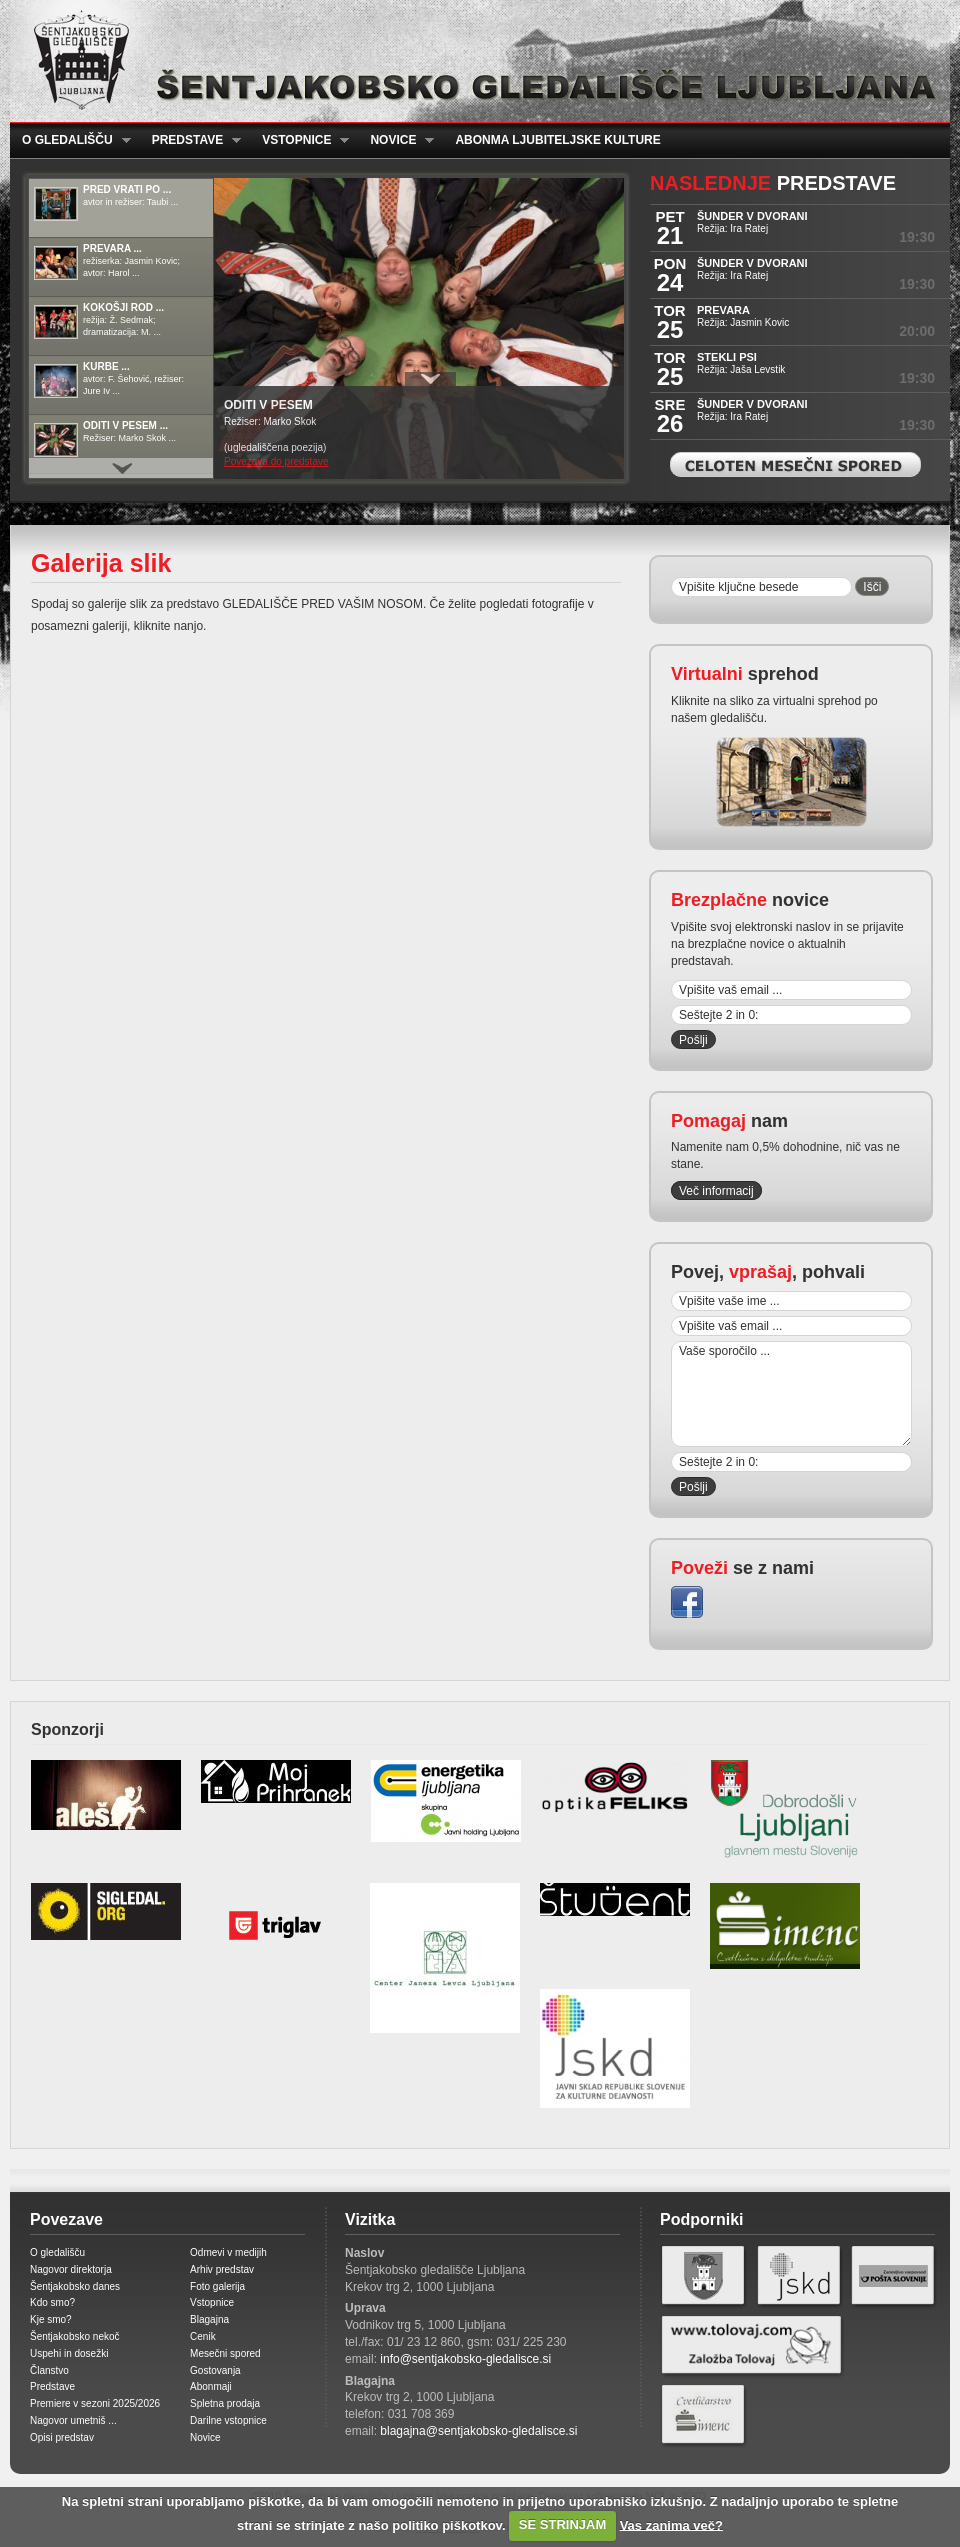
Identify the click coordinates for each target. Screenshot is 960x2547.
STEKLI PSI (727, 357)
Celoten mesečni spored (795, 464)
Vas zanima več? (671, 2524)
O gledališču (70, 140)
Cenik (203, 2336)
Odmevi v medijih (228, 2252)
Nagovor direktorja (71, 2269)
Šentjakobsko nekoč (75, 2336)
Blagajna (209, 2319)
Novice (396, 140)
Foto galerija (217, 2286)
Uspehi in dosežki (69, 2353)
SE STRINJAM (562, 2524)
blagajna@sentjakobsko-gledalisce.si (478, 2431)
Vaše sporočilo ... (791, 1394)
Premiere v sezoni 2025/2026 (95, 2403)
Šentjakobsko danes (75, 2286)
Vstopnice (299, 140)
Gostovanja (215, 2370)
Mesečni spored (225, 2353)
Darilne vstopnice (228, 2420)
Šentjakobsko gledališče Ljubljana (475, 61)
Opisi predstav (62, 2437)
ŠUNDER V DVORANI (752, 216)
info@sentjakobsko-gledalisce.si (465, 2359)
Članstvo (49, 2370)
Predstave (191, 140)
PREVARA (723, 310)
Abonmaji (211, 2386)
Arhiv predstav (222, 2269)
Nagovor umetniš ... (73, 2420)
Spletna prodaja (225, 2403)
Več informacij (716, 1191)
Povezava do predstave (276, 461)
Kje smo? (51, 2319)
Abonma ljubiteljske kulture (557, 140)
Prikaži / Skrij (430, 379)
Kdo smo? (52, 2302)
